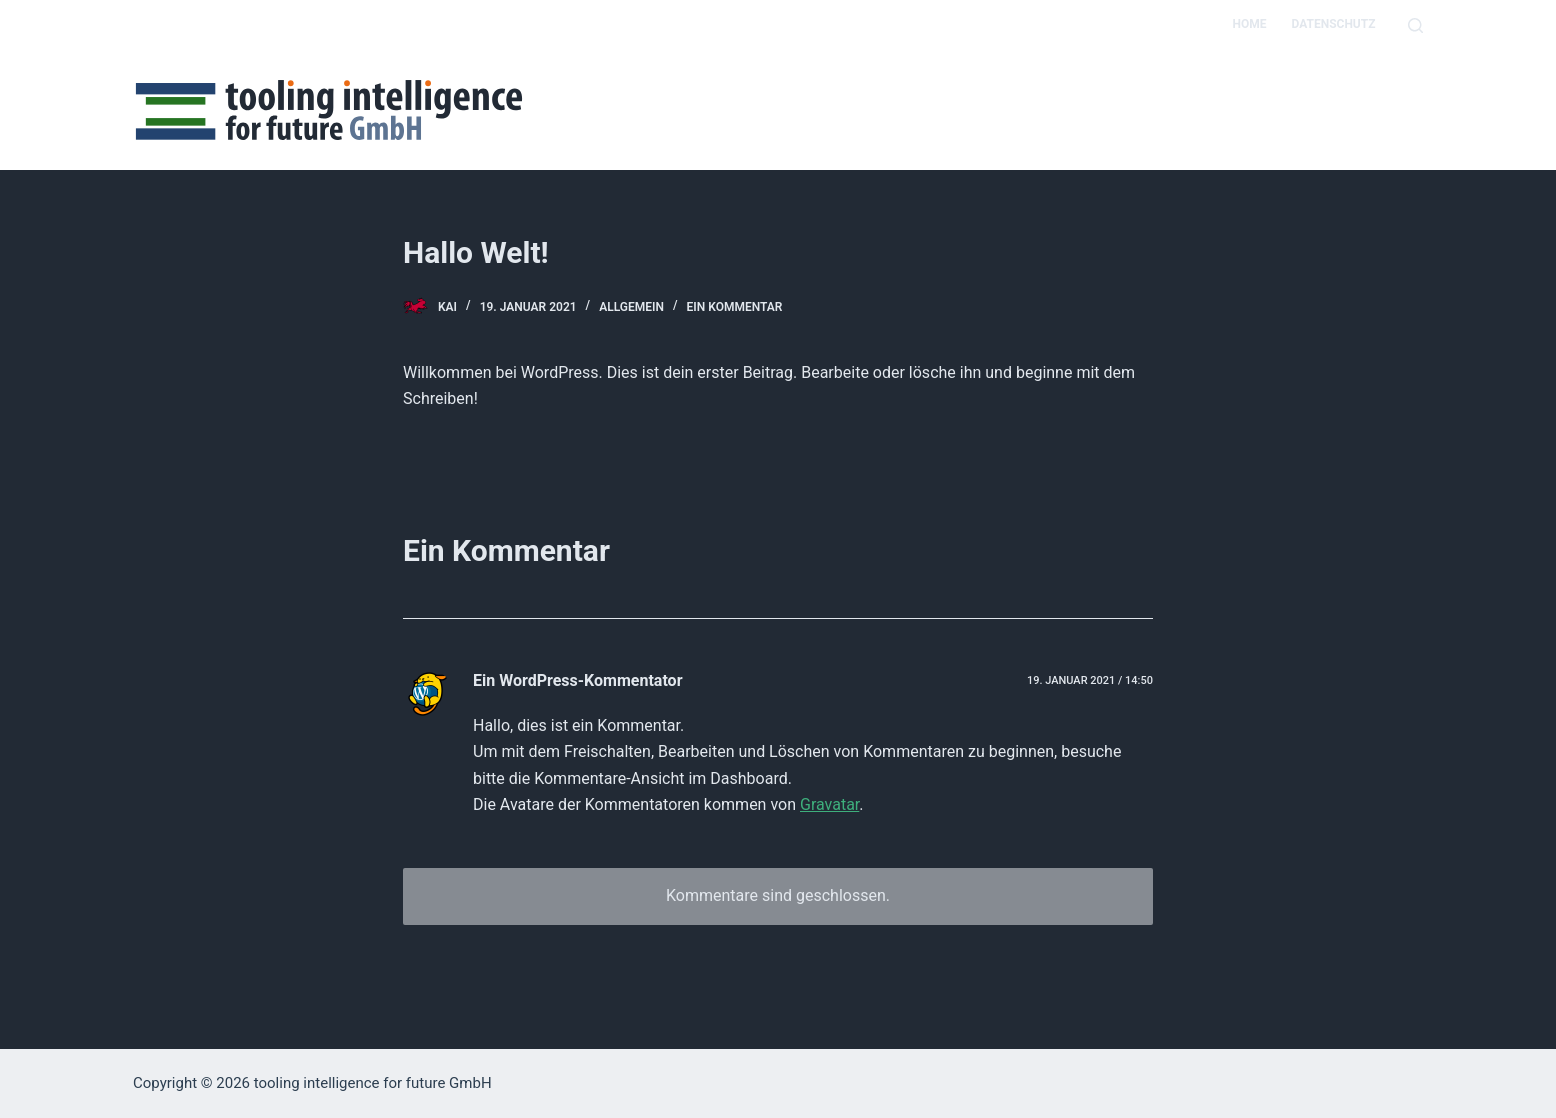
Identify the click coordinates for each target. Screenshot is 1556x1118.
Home (1249, 24)
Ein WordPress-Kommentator (578, 680)
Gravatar (829, 804)
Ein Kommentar (735, 307)
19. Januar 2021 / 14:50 (1090, 680)
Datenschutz (1333, 24)
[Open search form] (1415, 25)
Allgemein (631, 307)
